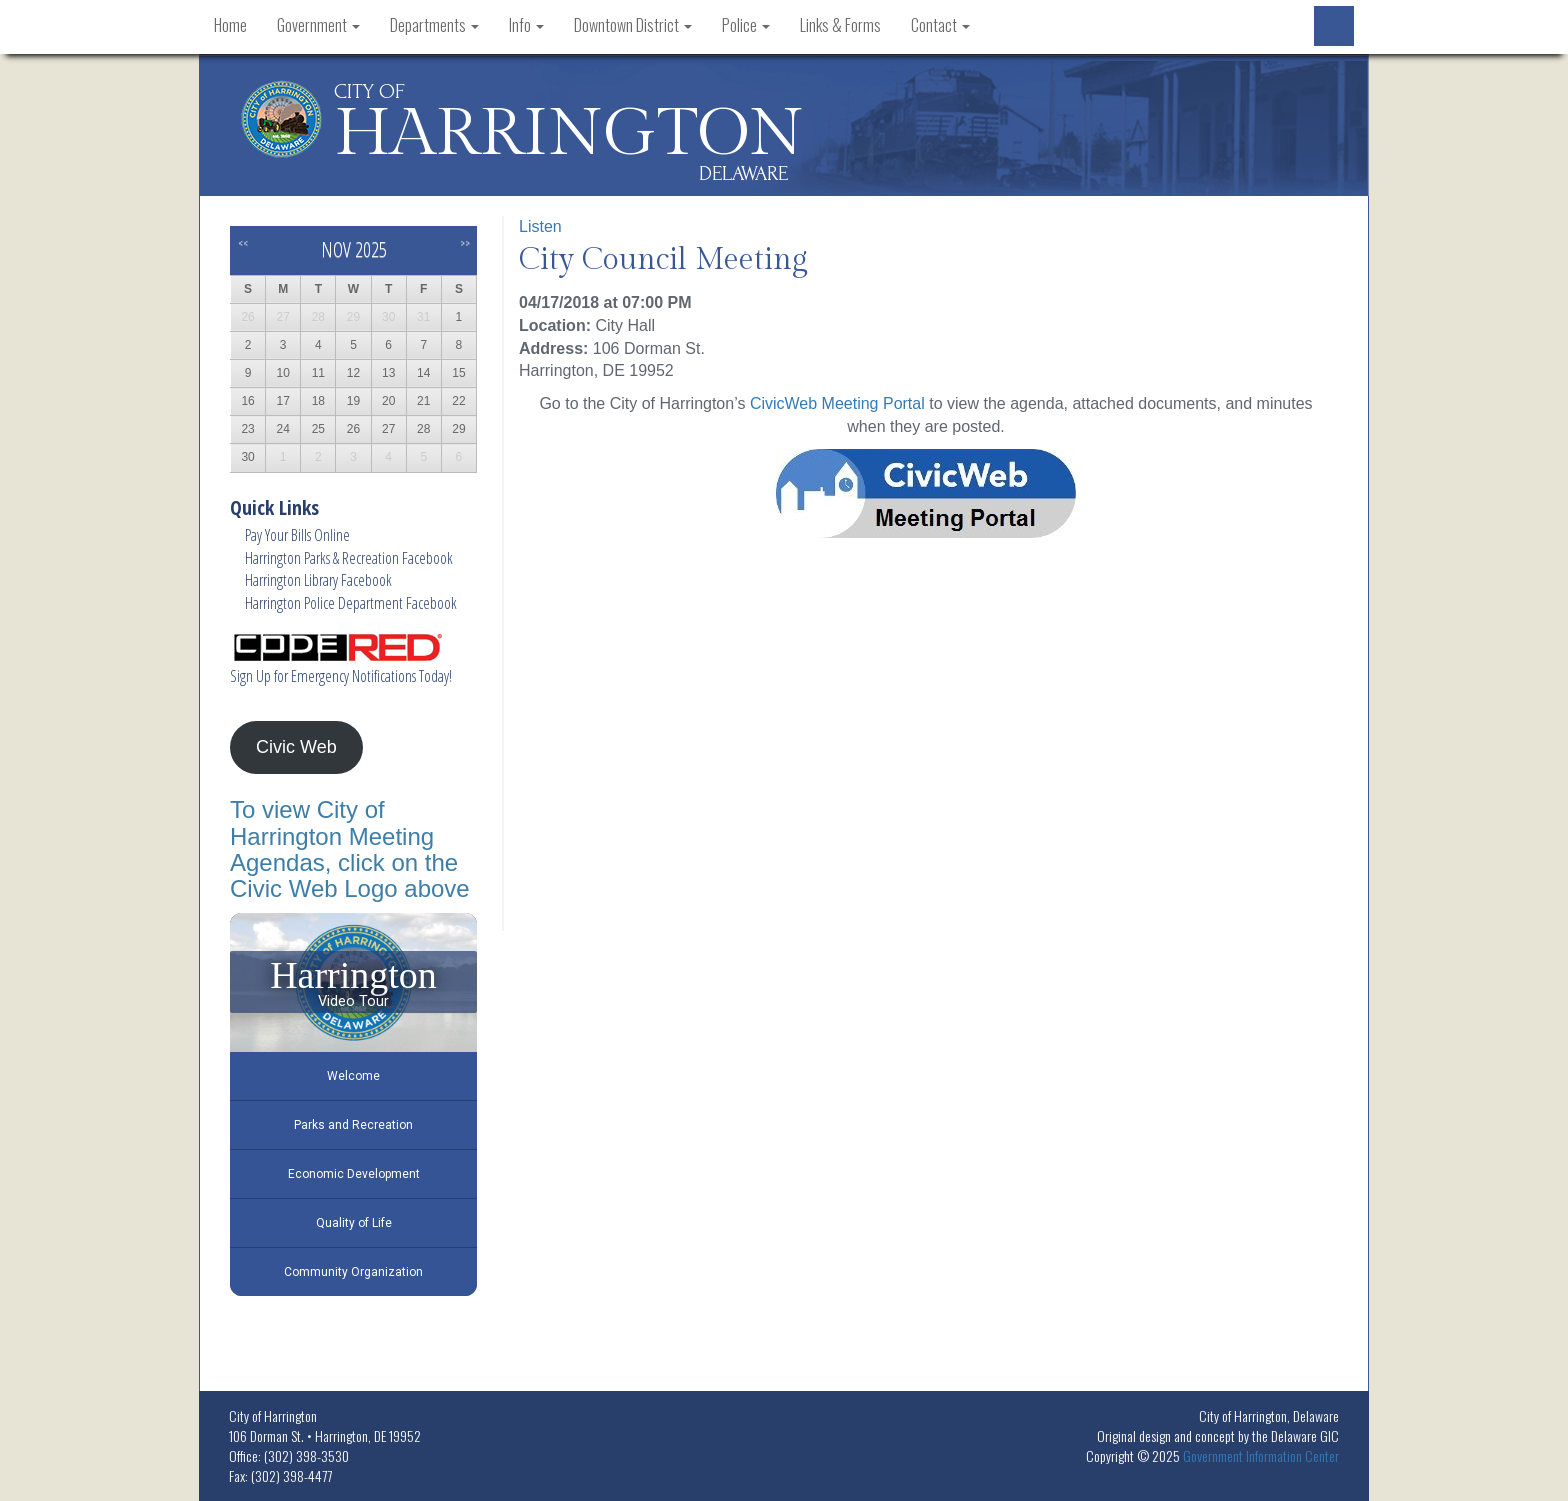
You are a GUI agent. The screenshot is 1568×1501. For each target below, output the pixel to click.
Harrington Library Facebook (318, 580)
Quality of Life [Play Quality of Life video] (354, 1223)
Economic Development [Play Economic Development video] (354, 1174)
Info (526, 25)
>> (465, 243)
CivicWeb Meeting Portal (837, 403)
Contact (940, 25)
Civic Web (296, 747)
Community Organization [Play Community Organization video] (353, 1272)
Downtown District (633, 25)
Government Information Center (1261, 1455)
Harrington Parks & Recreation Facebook (349, 558)
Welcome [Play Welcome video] (353, 1076)
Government (318, 25)
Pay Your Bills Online (297, 535)
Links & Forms (840, 25)
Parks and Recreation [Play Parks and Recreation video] (353, 1125)
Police (746, 25)
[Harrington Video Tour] (353, 982)
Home (230, 25)
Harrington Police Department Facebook (351, 603)
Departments (434, 25)
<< (243, 243)
